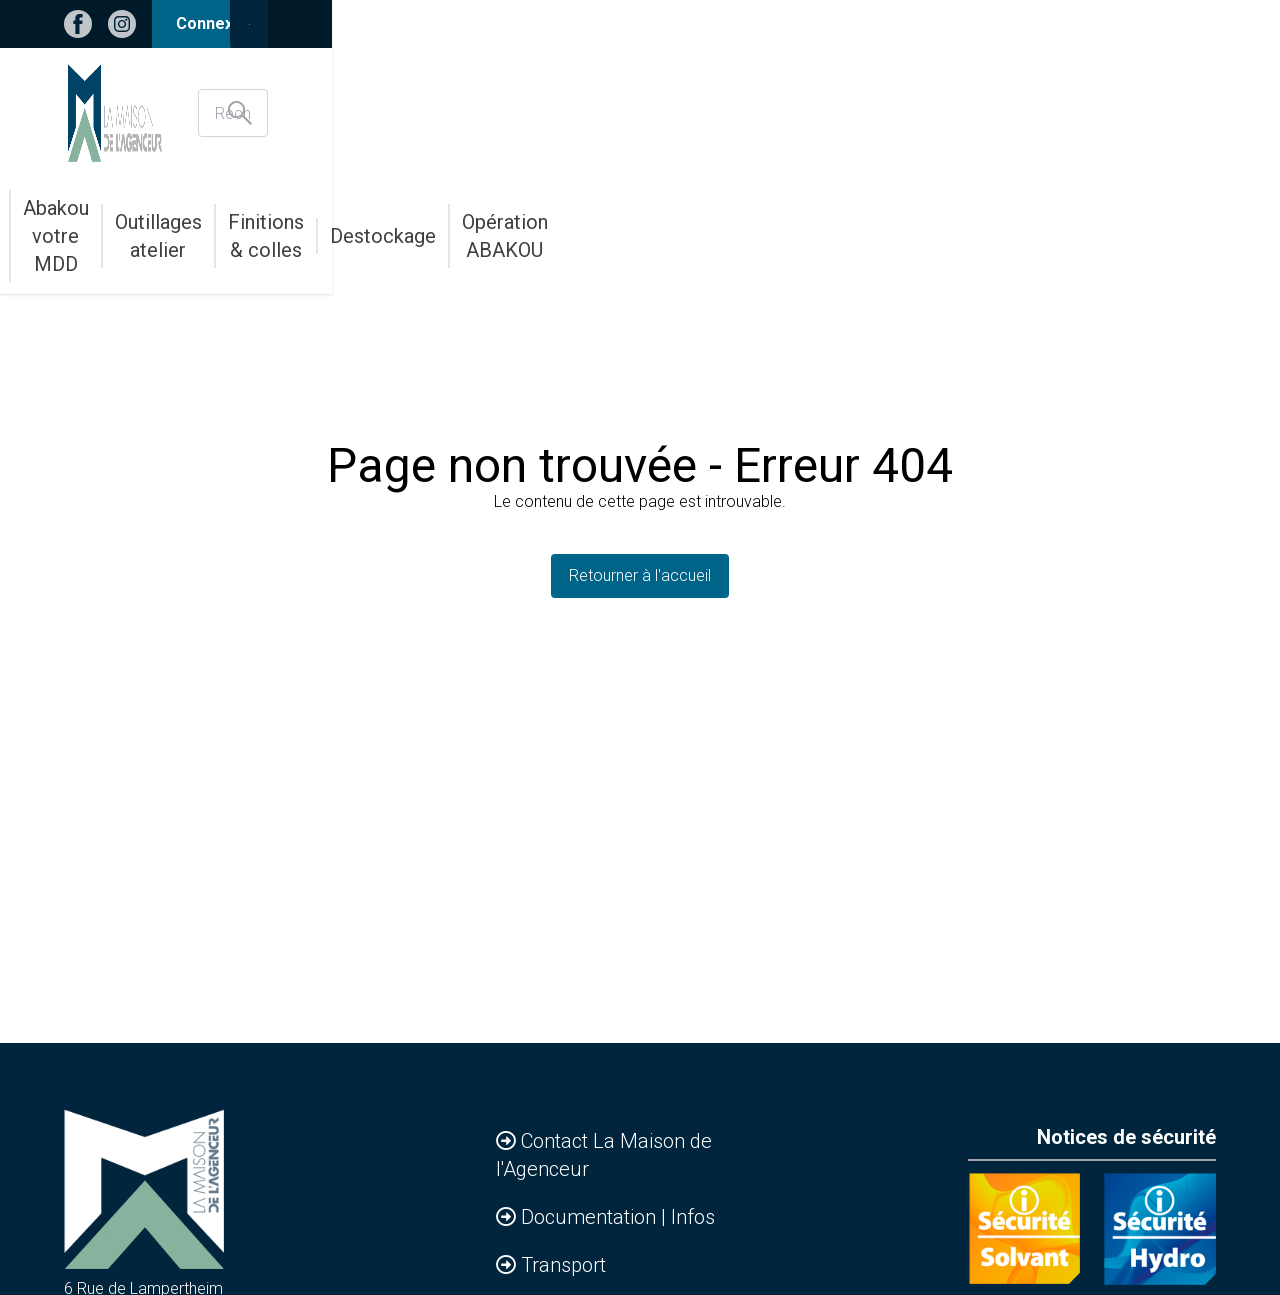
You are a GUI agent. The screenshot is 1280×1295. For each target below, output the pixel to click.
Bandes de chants (378, 222)
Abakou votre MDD (537, 222)
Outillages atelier (693, 222)
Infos (693, 1217)
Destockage (986, 222)
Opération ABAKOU (1135, 222)
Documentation (591, 1217)
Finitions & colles (844, 222)
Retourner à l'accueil (640, 575)
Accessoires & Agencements (182, 222)
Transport (563, 1265)
